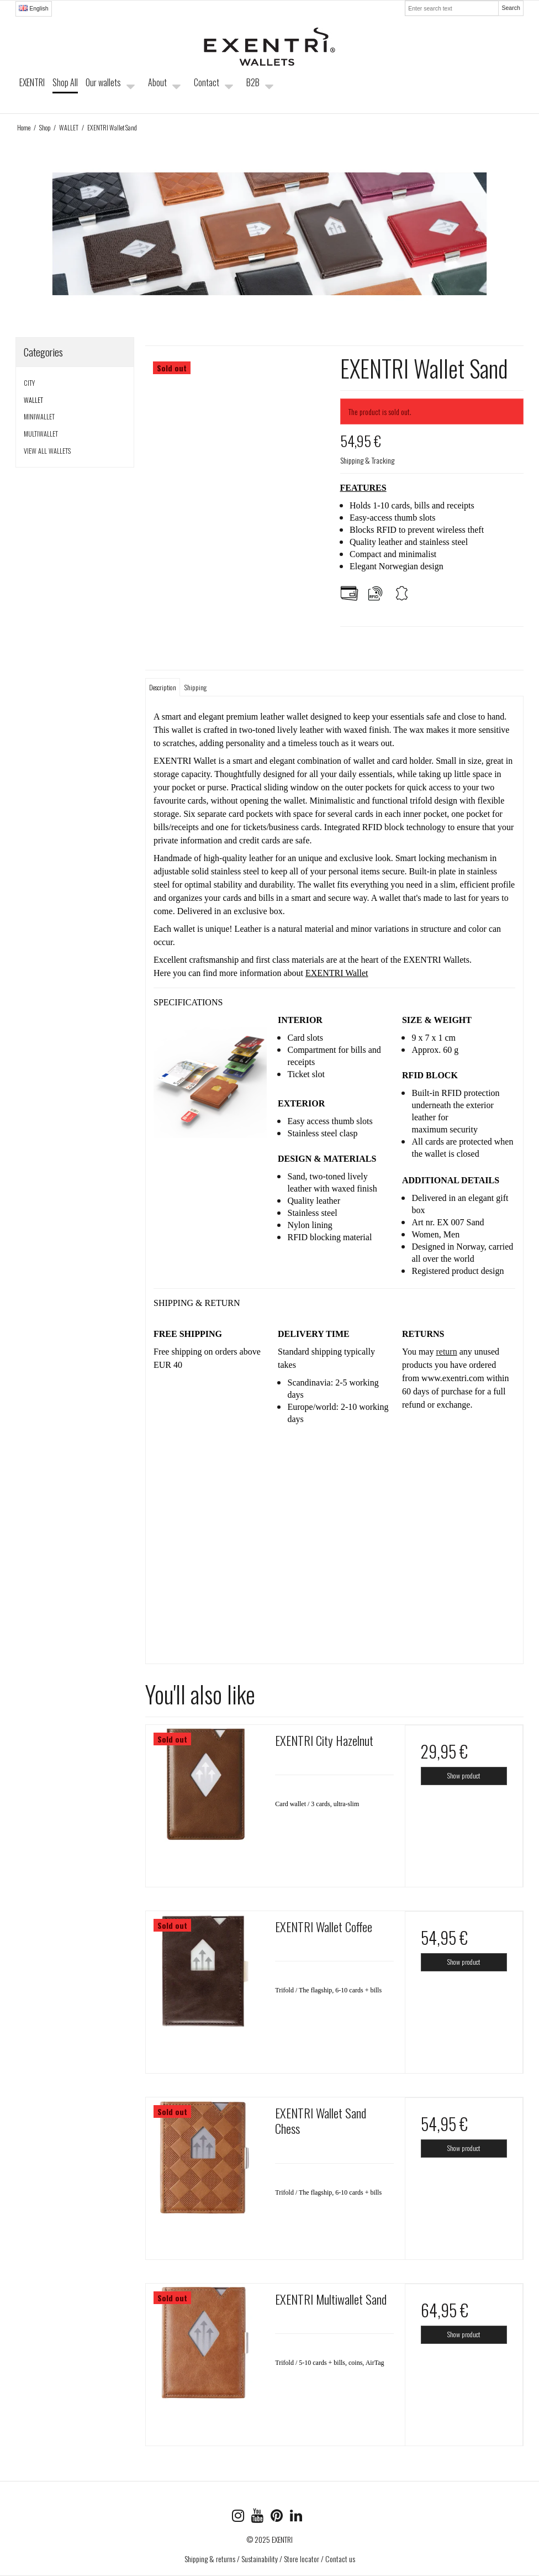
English (33, 8)
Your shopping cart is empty (456, 92)
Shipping (195, 687)
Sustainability (259, 2558)
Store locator (301, 2558)
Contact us (340, 2558)
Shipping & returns (209, 2558)
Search (510, 7)
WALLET (33, 400)
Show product (463, 1775)
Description (162, 687)
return (446, 1351)
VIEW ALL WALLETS (47, 450)
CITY (29, 382)
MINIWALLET (39, 416)
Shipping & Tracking (367, 460)
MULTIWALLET (41, 433)
